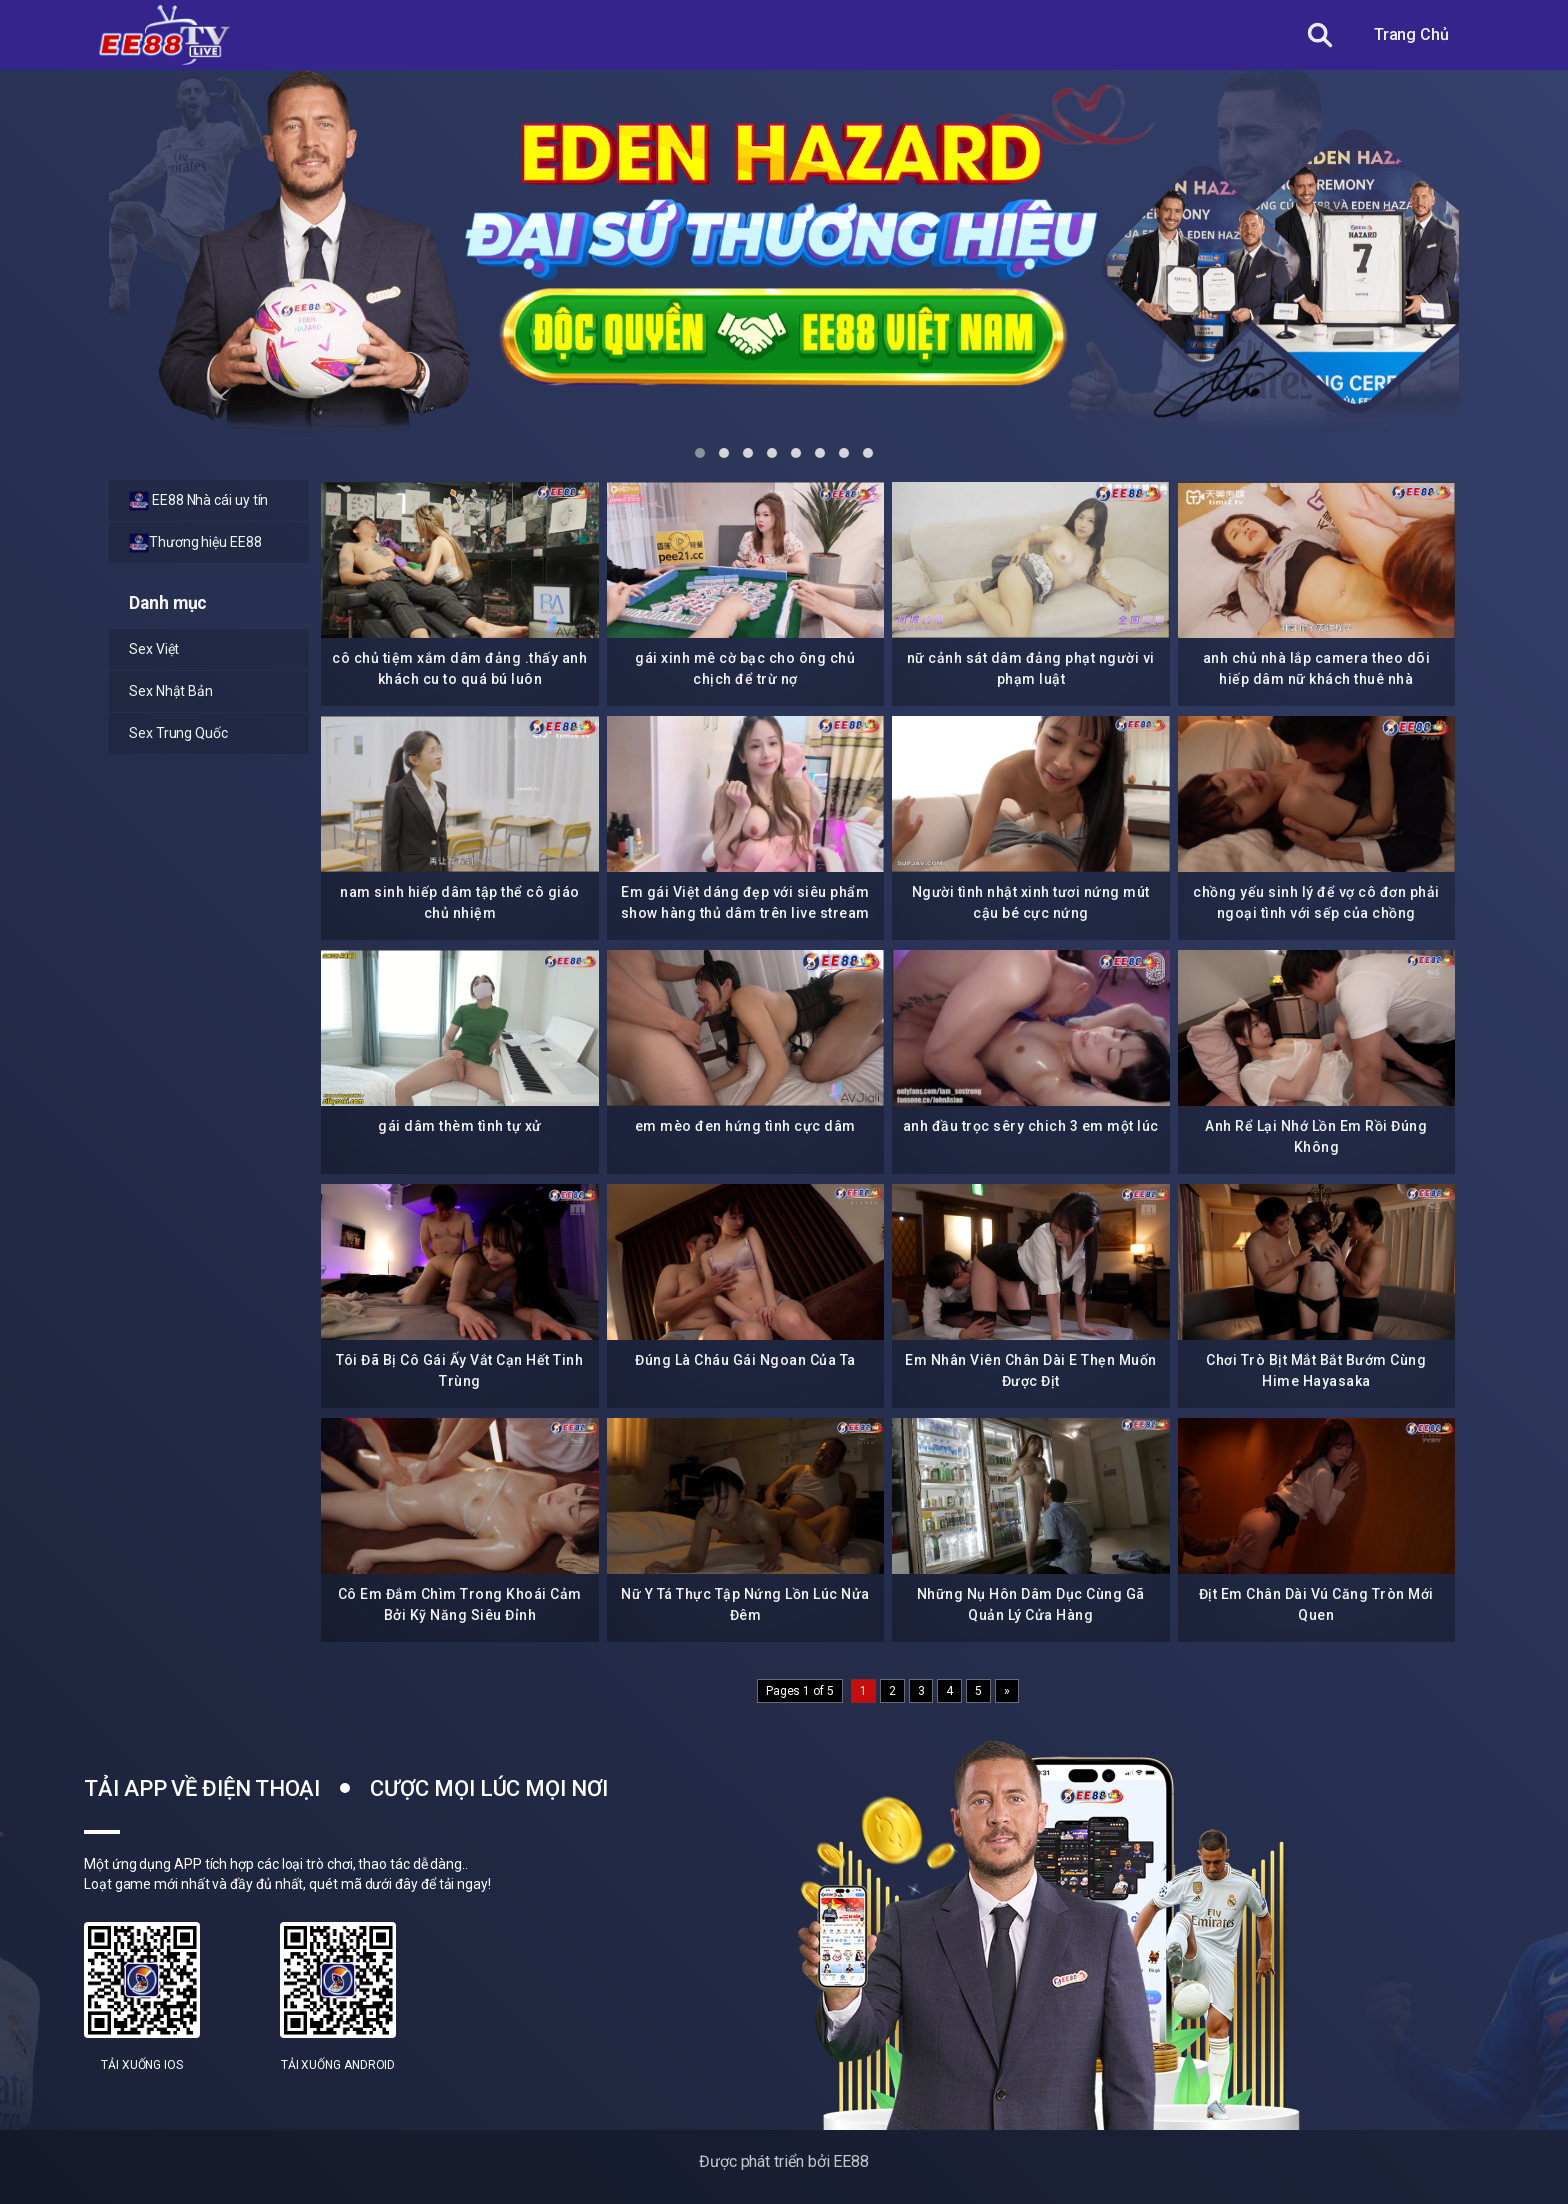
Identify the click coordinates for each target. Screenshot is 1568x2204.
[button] (700, 453)
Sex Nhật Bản (171, 691)
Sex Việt (154, 649)
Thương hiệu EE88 (195, 543)
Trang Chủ (1411, 34)
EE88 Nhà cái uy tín (198, 501)
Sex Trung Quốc (178, 733)
